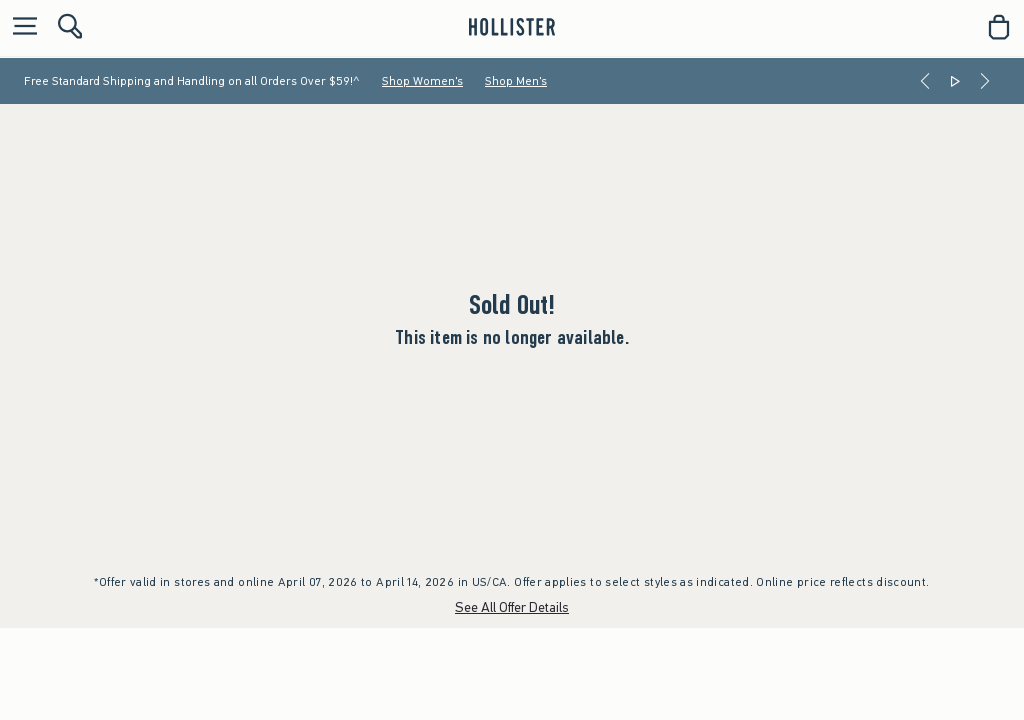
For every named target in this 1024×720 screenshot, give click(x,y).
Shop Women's (422, 81)
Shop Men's (516, 81)
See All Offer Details (512, 607)
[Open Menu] (20, 27)
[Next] (985, 81)
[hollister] (511, 27)
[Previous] (925, 81)
